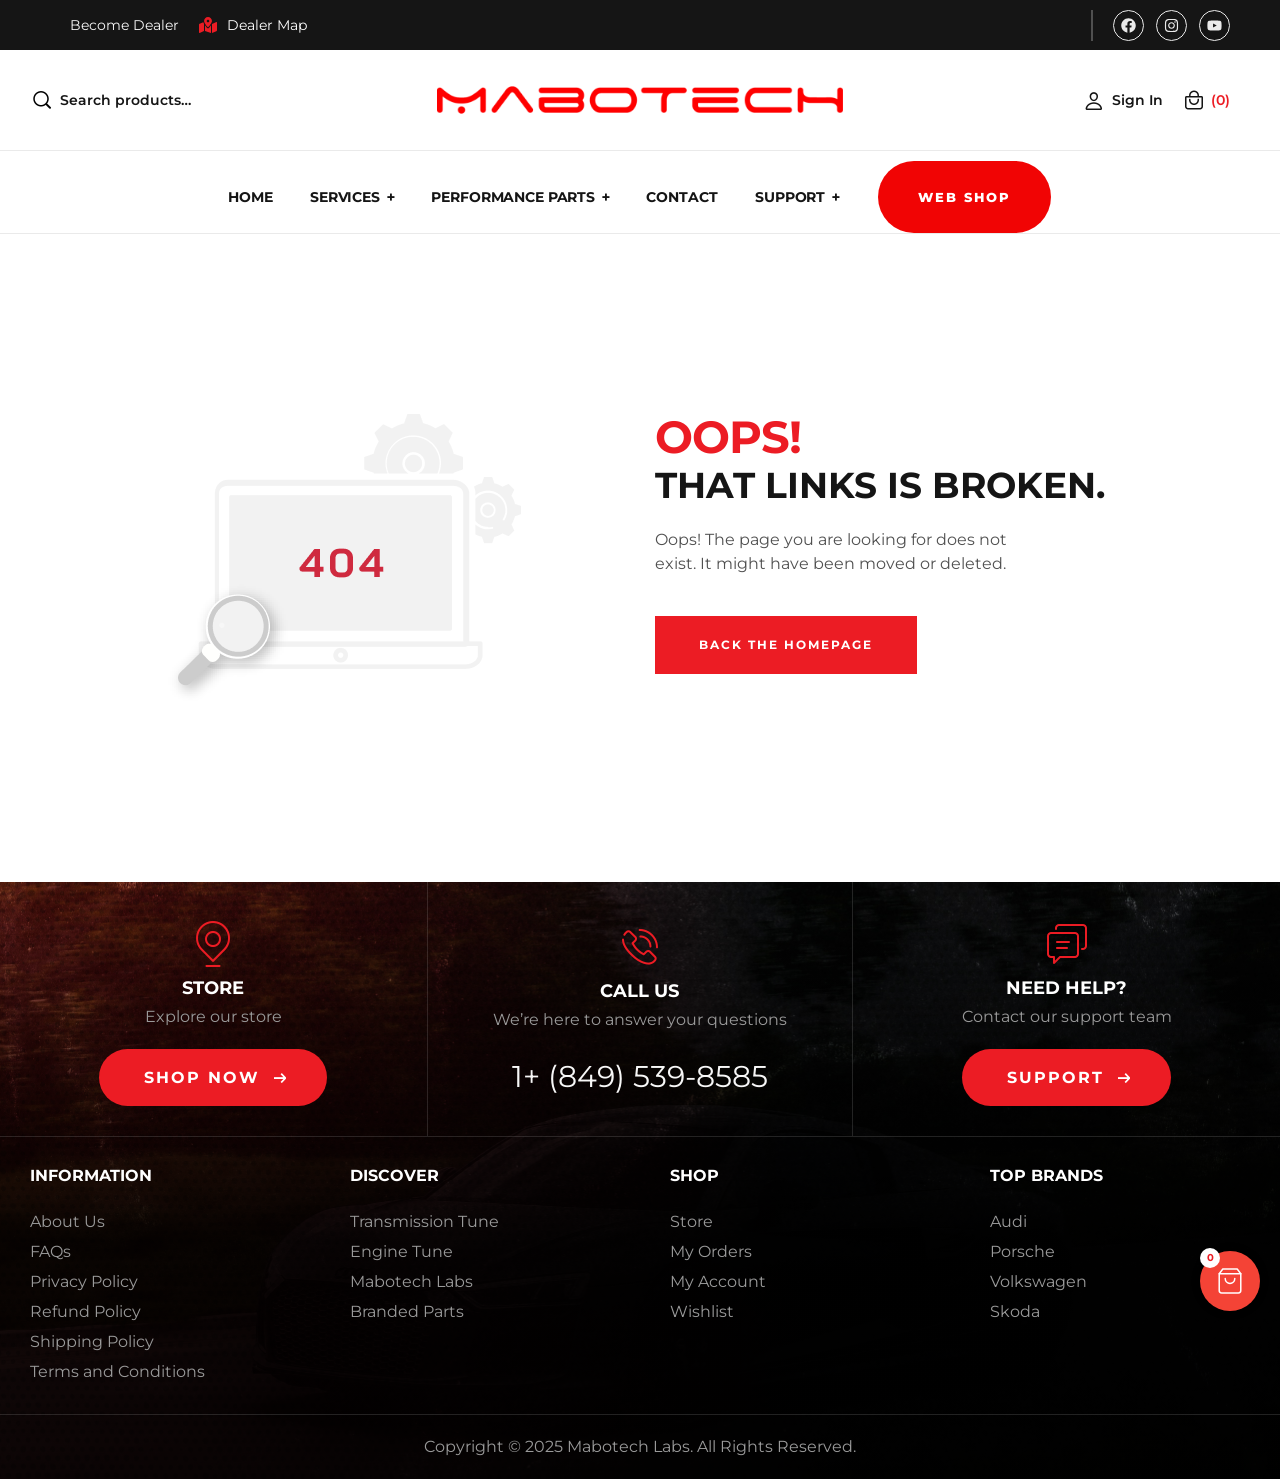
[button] (213, 1077)
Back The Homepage (786, 644)
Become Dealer (124, 25)
